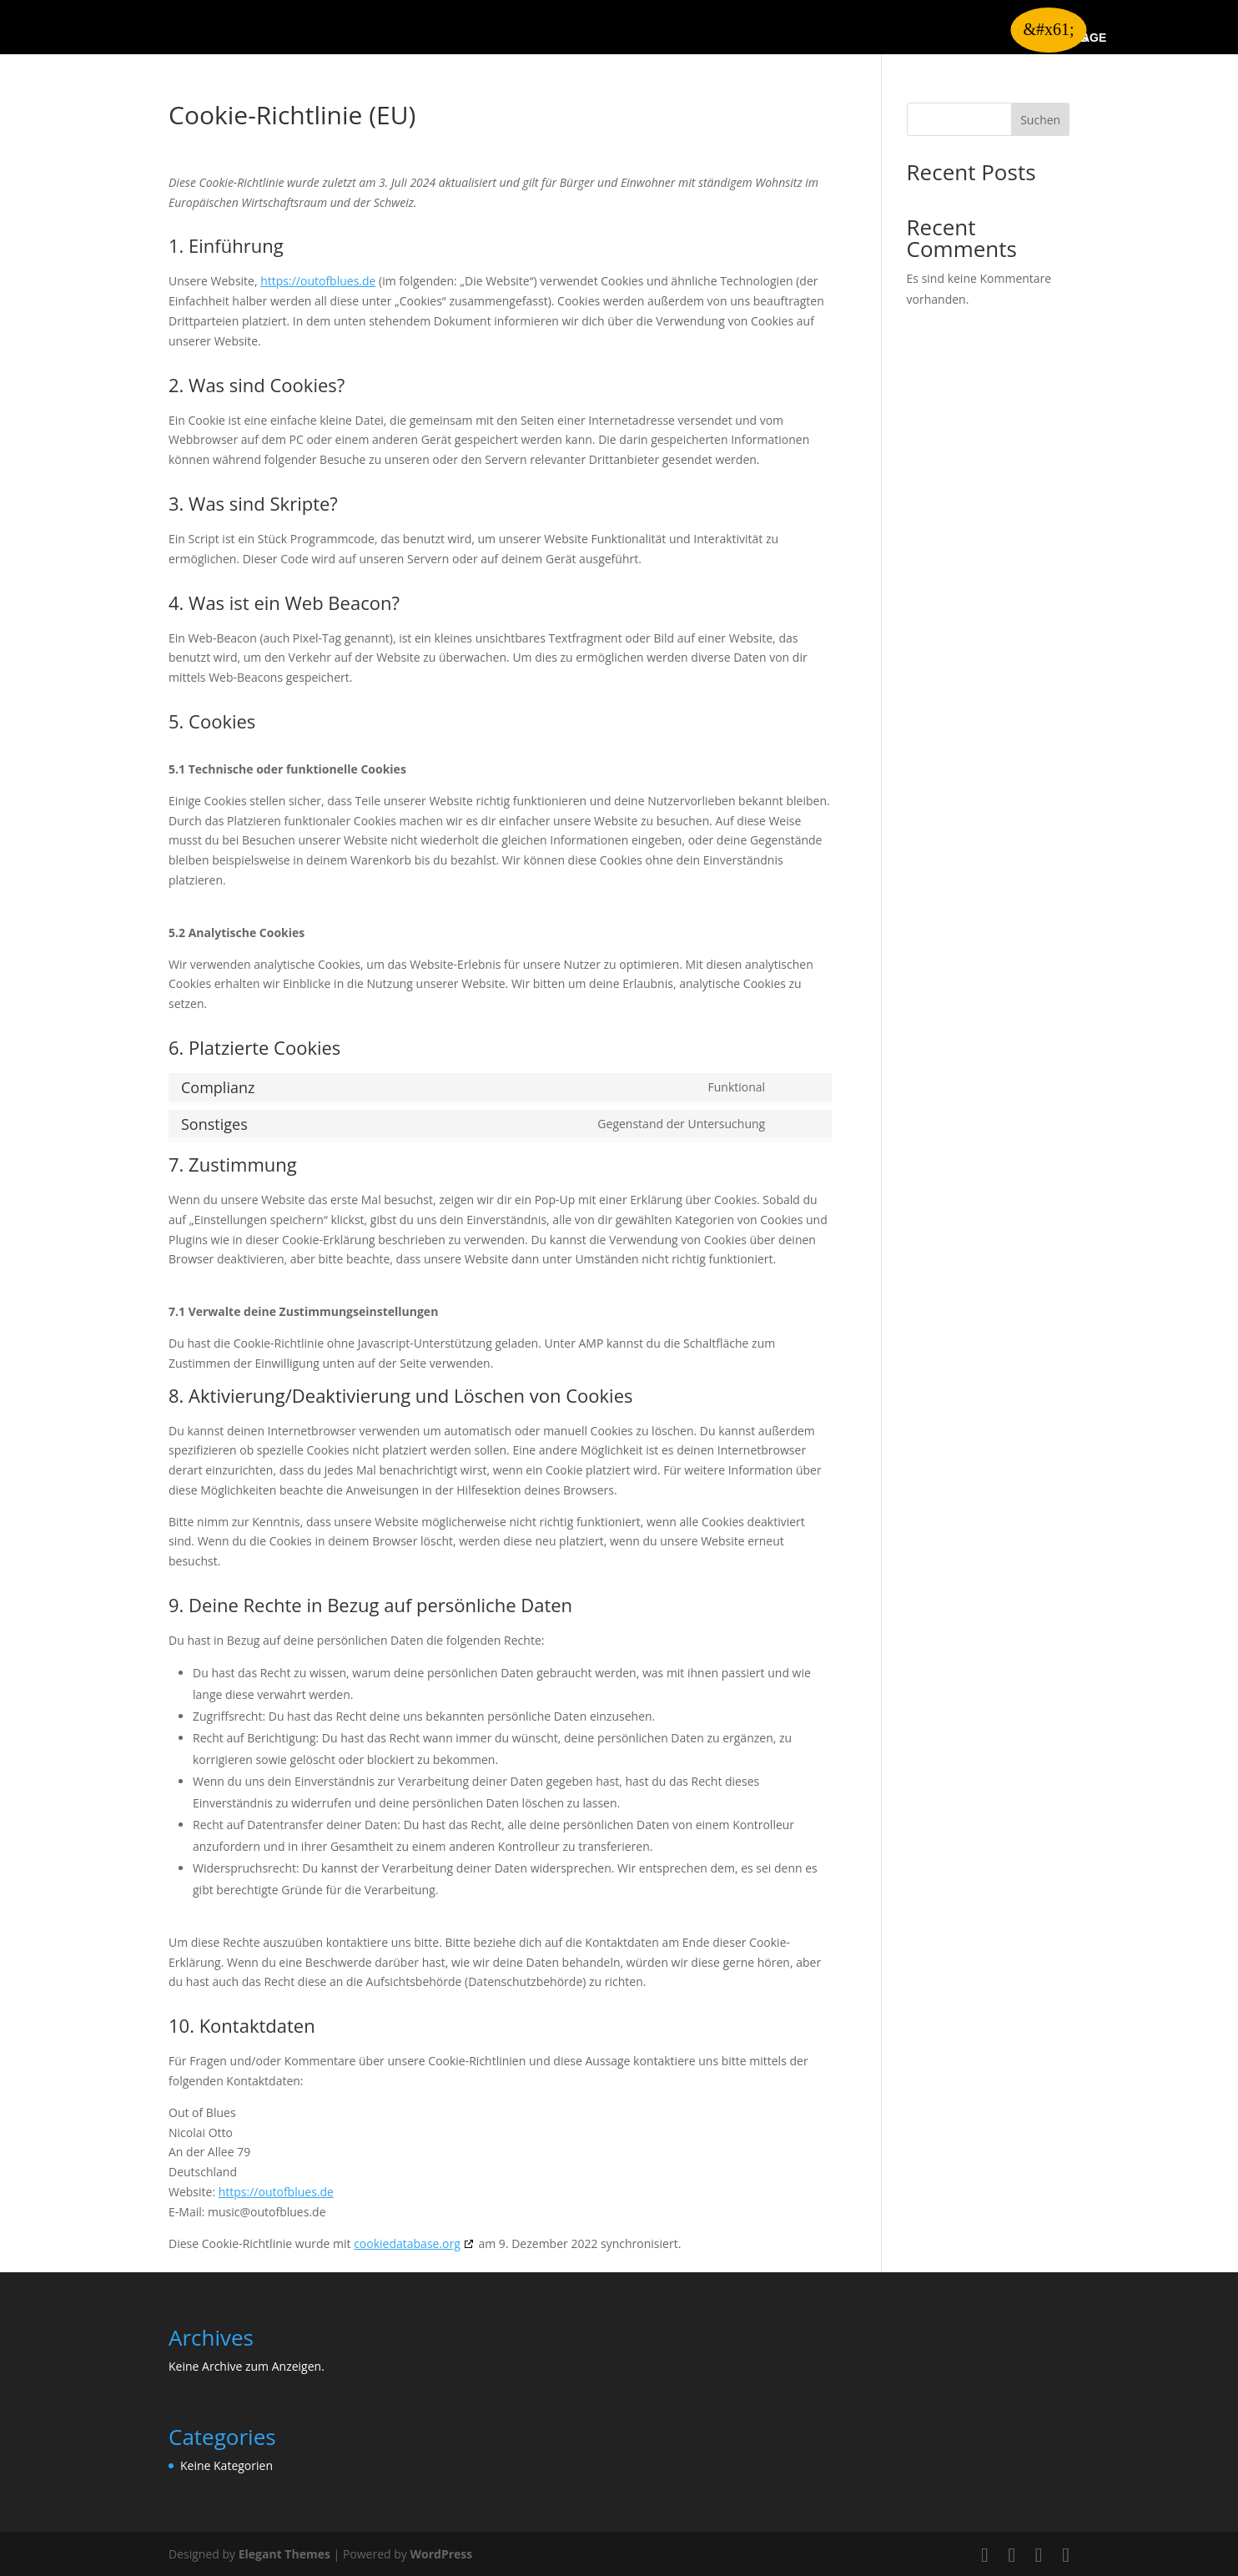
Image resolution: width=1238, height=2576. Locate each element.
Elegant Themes (284, 2554)
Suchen (1040, 120)
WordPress (441, 2554)
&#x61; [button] (1048, 29)
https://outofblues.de (317, 281)
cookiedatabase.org (407, 2243)
